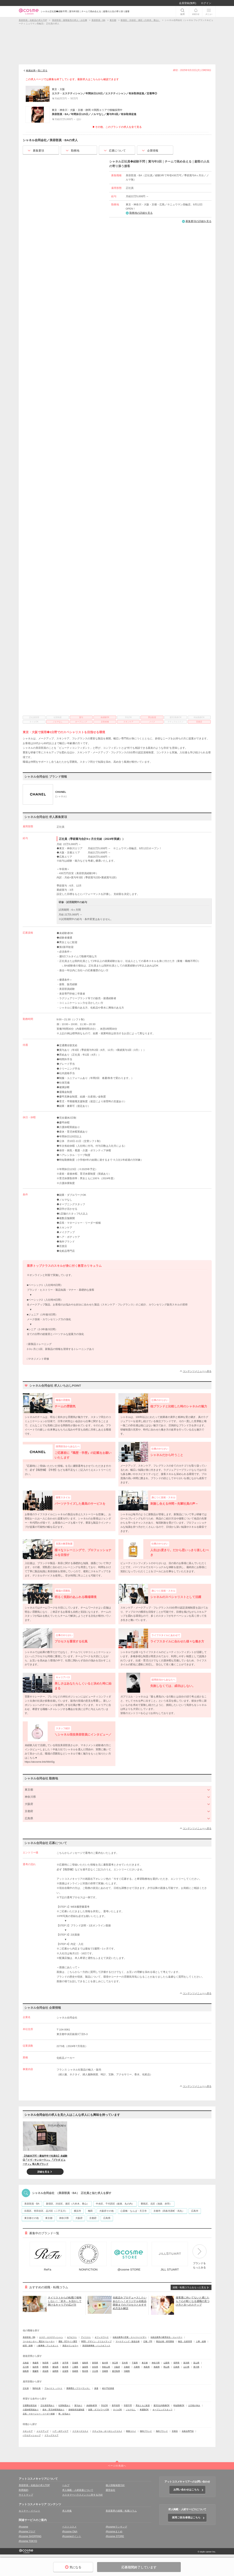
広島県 (106, 2218)
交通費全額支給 (30, 2405)
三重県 (75, 2367)
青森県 (35, 2363)
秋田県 (45, 2363)
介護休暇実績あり (31, 2410)
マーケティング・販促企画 (128, 2341)
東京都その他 (31, 2218)
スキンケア (28, 2431)
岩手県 (65, 2363)
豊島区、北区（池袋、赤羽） (156, 2203)
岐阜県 (65, 2367)
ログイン (206, 3)
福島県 (85, 2363)
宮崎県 (105, 2371)
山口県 (186, 2367)
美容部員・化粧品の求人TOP (34, 2485)
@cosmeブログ (27, 2531)
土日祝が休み (194, 2405)
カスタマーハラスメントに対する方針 (82, 2494)
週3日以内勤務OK (161, 2405)
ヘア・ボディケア (60, 2431)
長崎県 (75, 2371)
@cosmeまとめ (114, 2531)
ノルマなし (131, 2410)
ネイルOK (117, 2410)
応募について (117, 150)
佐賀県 (65, 2371)
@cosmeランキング (116, 2526)
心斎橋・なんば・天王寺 (133, 2211)
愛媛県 (35, 2371)
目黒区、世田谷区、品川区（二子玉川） (45, 2211)
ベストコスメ (69, 2526)
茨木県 (125, 2363)
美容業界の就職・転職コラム (121, 2510)
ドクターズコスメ (80, 2431)
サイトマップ (26, 2494)
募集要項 (38, 150)
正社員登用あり (47, 2405)
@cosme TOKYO (28, 2541)
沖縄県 (127, 2371)
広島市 (194, 2211)
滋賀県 (85, 2367)
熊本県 (85, 2371)
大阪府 (79, 2218)
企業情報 (152, 150)
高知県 (45, 2371)
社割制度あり (64, 2405)
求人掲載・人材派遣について (77, 2490)
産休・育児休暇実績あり (53, 2410)
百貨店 (175, 2431)
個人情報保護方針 (115, 2485)
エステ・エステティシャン (51, 2337)
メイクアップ (42, 2431)
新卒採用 (116, 2405)
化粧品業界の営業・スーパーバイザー (129, 2337)
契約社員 (36, 2388)
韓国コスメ (131, 2431)
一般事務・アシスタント (47, 2346)
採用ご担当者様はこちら (186, 2517)
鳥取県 (147, 2367)
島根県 (157, 2367)
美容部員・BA (31, 2203)
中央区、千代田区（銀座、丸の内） (115, 2203)
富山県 (196, 2363)
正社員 (26, 2388)
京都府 (92, 2218)
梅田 (90, 2211)
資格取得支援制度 (76, 2410)
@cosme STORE (115, 2536)
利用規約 (23, 2490)
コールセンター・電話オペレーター (39, 2341)
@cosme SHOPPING (30, 2536)
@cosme (23, 2526)
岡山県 (166, 2367)
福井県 (35, 2367)
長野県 (176, 2363)
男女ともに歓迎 (143, 2405)
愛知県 (55, 2367)
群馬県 (95, 2363)
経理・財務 (28, 2346)
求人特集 (67, 2510)
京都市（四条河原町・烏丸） (169, 2211)
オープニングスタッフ (162, 2410)
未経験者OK (91, 2405)
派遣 (96, 2388)
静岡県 (45, 2367)
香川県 (196, 2367)
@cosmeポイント (71, 2536)
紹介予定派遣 (108, 2388)
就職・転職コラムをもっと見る (189, 2287)
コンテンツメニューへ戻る (197, 1371)
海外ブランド (162, 2431)
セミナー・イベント (29, 2510)
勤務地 (75, 150)
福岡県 (55, 2371)
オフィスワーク (102, 2337)
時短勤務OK (178, 2405)
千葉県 (135, 2363)
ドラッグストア (51, 2435)
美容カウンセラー (70, 2346)
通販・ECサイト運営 (67, 2341)
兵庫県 (137, 2367)
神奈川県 (64, 2218)
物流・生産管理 (185, 2341)
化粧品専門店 (188, 2431)
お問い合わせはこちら (186, 2489)
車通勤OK (144, 2410)
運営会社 (110, 2490)
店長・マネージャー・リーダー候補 (39, 2414)
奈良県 (95, 2367)
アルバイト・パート (53, 2388)
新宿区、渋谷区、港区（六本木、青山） (67, 2203)
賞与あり (78, 2405)
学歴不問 (128, 2405)
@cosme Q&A (69, 2531)
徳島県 (26, 2371)
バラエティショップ (32, 2435)
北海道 (26, 2363)
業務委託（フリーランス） (78, 2388)
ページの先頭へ (117, 2465)
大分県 (95, 2371)
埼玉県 (115, 2363)
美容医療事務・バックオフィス (96, 2346)
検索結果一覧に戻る (36, 70)
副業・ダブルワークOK (98, 2410)
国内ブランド (146, 2431)
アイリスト (86, 2337)
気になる (75, 2567)
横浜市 (77, 2211)
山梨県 (166, 2363)
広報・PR (147, 2341)
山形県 (55, 2363)
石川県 (26, 2367)
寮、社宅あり (64, 2414)
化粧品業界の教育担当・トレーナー (166, 2337)
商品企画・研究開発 (165, 2341)
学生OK (104, 2405)
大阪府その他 (106, 2211)
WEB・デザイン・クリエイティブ (96, 2341)
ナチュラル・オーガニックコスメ (107, 2431)
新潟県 (186, 2363)
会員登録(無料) (187, 3)
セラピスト (72, 2337)
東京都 (48, 2218)
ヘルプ (65, 2485)
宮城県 (75, 2363)
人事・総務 (201, 2341)
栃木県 (105, 2363)
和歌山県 (106, 2367)
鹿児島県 (116, 2371)
